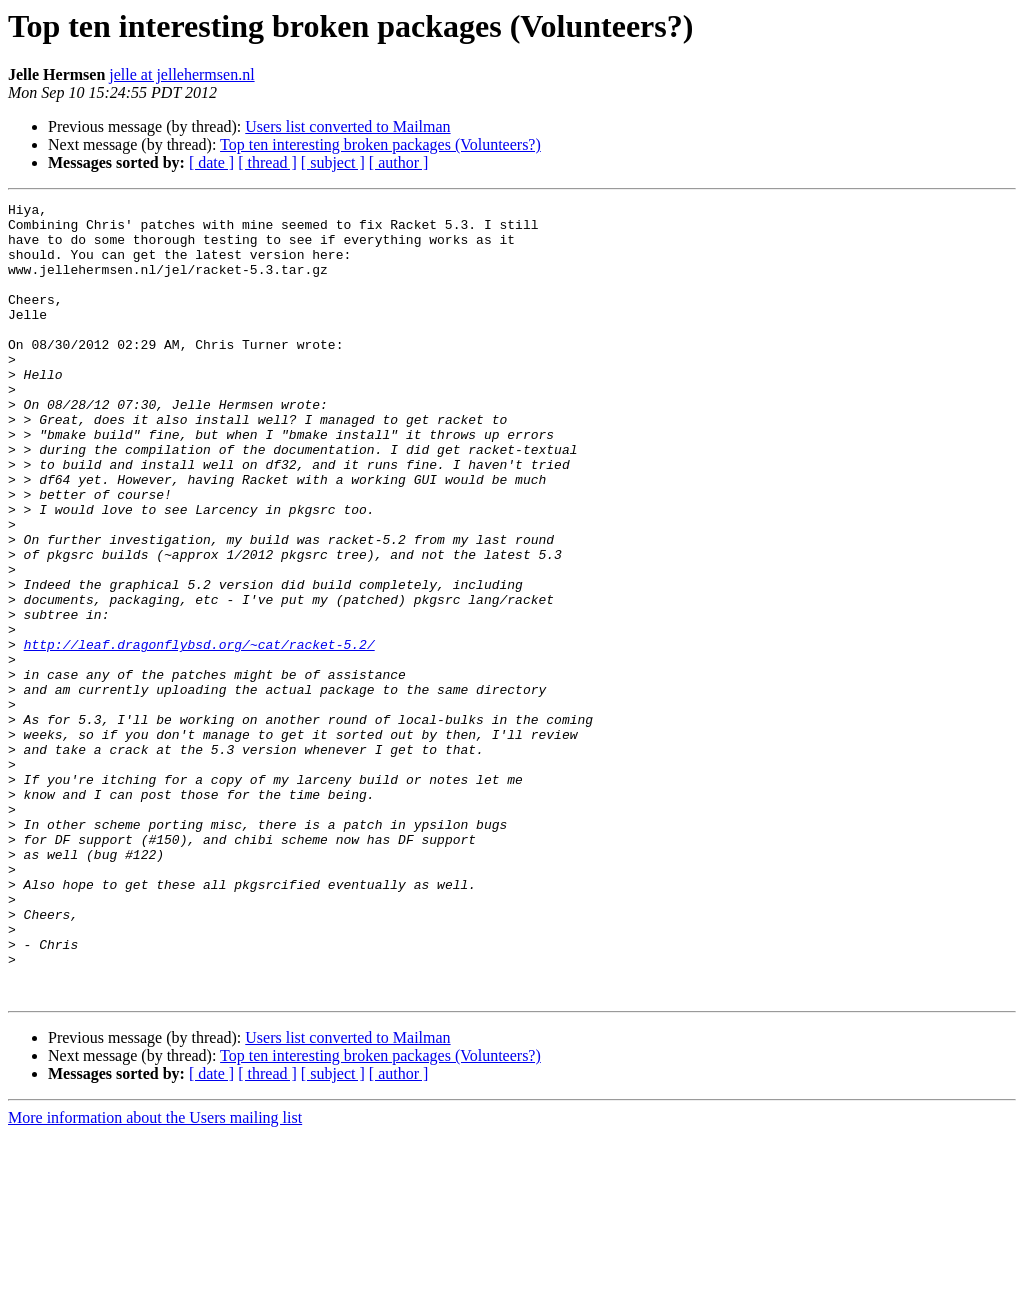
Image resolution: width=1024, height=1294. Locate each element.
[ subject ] (333, 162)
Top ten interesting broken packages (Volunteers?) (380, 144)
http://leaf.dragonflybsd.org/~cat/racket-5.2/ (199, 734)
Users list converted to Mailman (347, 126)
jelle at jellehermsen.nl (181, 74)
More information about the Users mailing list (155, 1276)
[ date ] (211, 162)
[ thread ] (267, 162)
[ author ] (399, 162)
